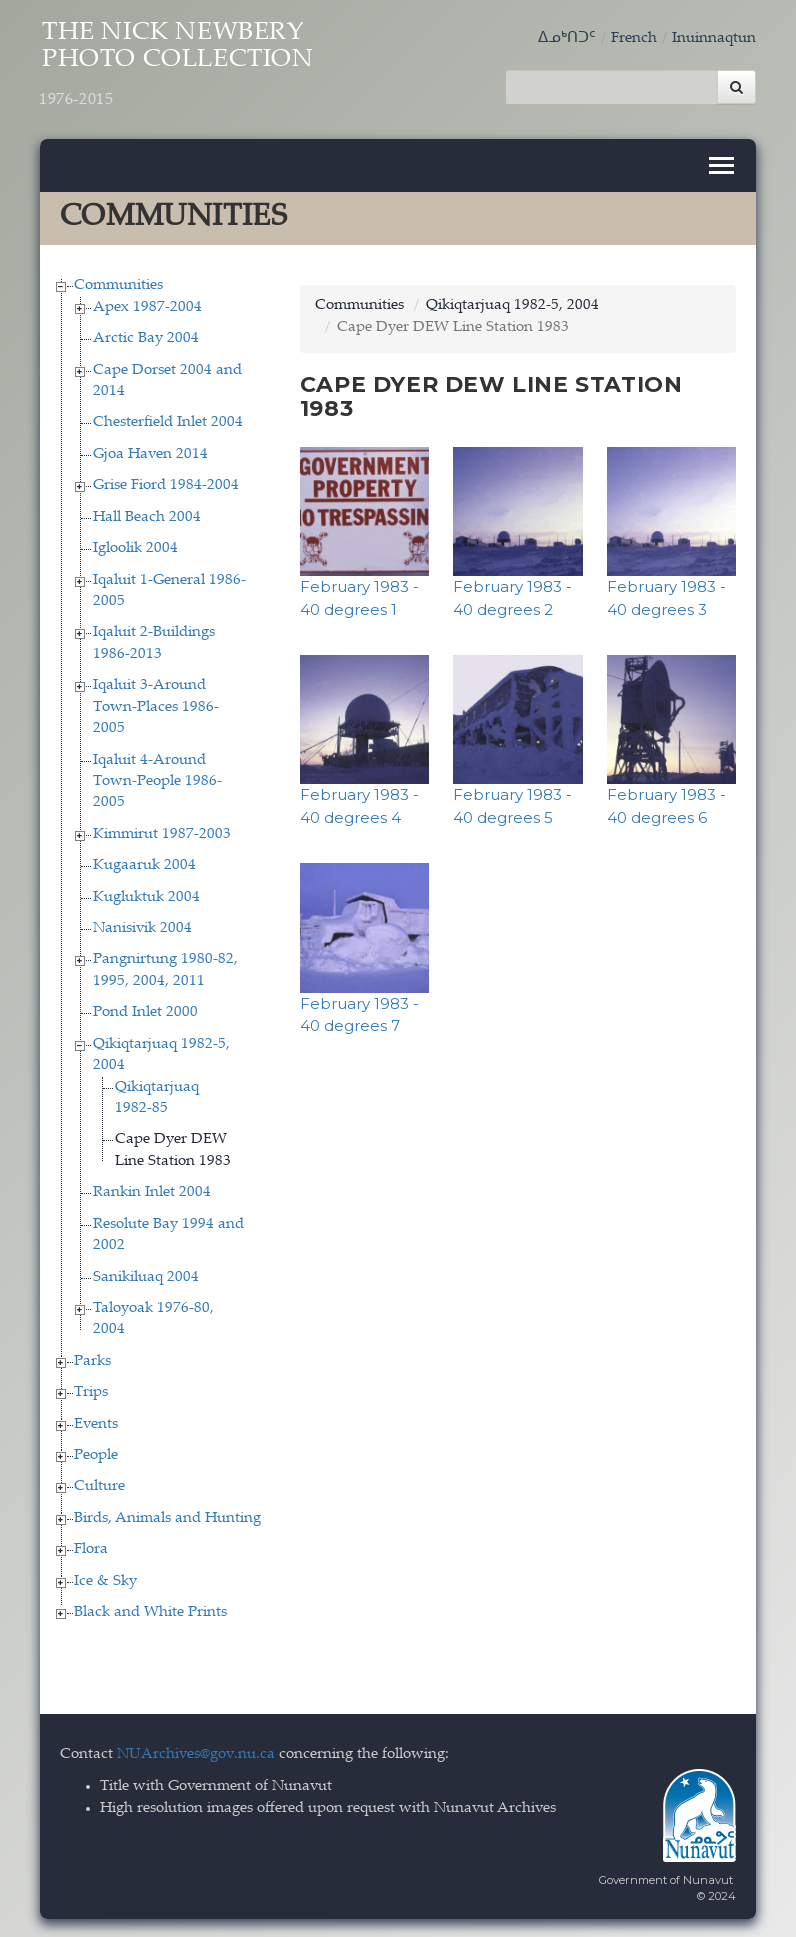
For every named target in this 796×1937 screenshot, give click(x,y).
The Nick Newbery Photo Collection (182, 67)
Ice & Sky (105, 1579)
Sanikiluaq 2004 (146, 1275)
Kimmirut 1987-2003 (162, 832)
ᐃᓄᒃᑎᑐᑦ (567, 38)
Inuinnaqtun (714, 38)
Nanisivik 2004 (142, 926)
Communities (118, 284)
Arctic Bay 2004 (146, 337)
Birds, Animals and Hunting (167, 1516)
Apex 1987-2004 (147, 305)
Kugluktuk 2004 (146, 895)
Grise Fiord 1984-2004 (166, 484)
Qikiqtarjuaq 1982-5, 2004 (512, 304)
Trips (91, 1391)
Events (96, 1422)
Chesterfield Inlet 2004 (168, 421)
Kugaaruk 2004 (144, 864)
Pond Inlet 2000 (145, 1011)
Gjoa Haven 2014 (150, 452)
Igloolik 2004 (135, 547)
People (96, 1454)
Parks (92, 1359)
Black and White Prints (150, 1611)
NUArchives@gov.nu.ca (196, 1752)
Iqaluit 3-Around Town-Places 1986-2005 (156, 706)
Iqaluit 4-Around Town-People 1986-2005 (157, 780)
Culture (99, 1485)
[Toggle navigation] (721, 164)
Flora (91, 1548)
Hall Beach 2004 (147, 515)
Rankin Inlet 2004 (152, 1191)
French (634, 38)
